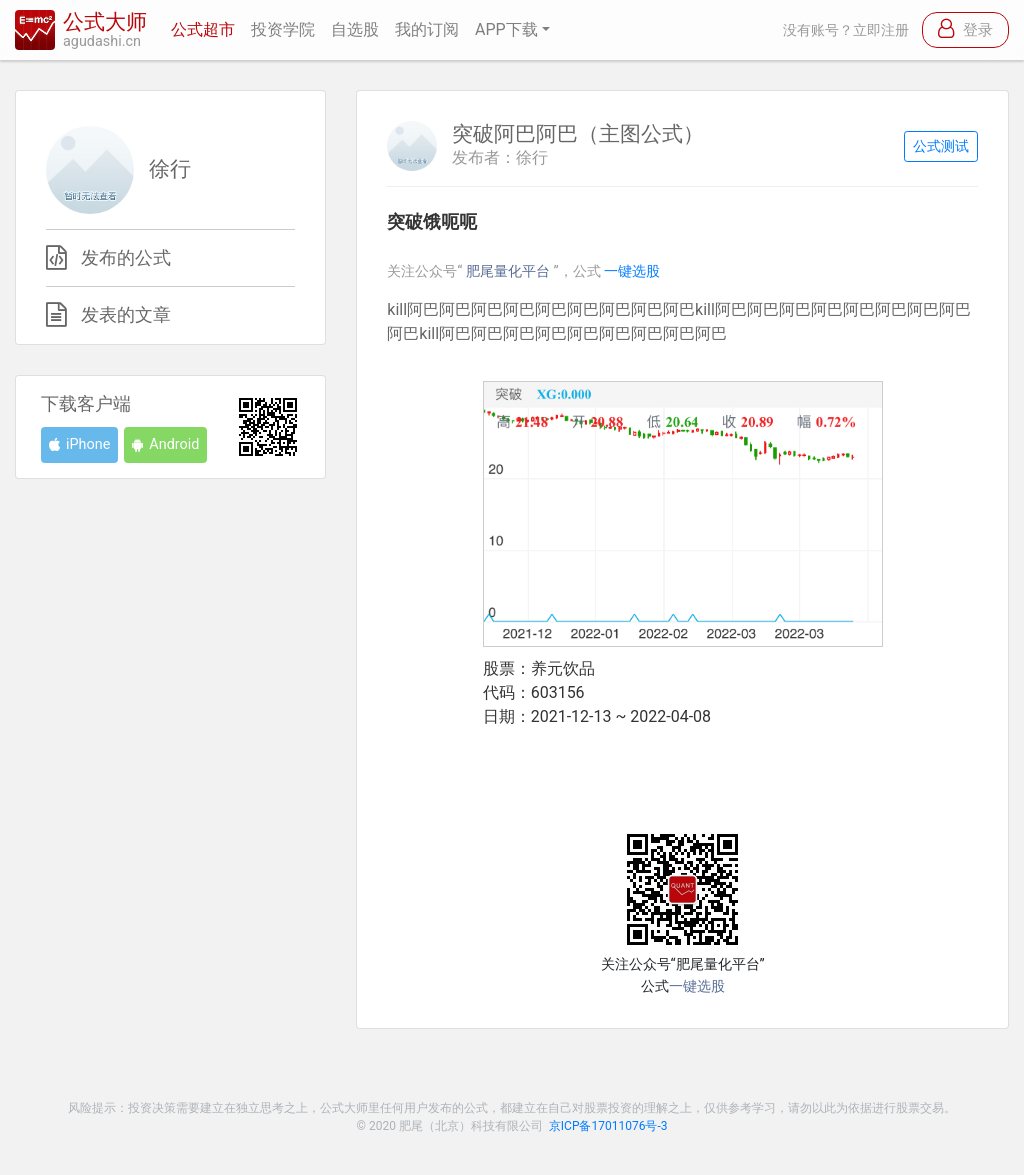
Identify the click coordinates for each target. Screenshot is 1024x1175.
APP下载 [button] (506, 29)
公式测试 (941, 146)
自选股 (355, 29)
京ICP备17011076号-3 (608, 1126)
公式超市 (203, 29)
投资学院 (283, 29)
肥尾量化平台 (510, 271)
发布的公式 (126, 258)
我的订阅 (427, 29)
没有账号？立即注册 (846, 30)
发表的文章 (126, 315)
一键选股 (632, 271)
